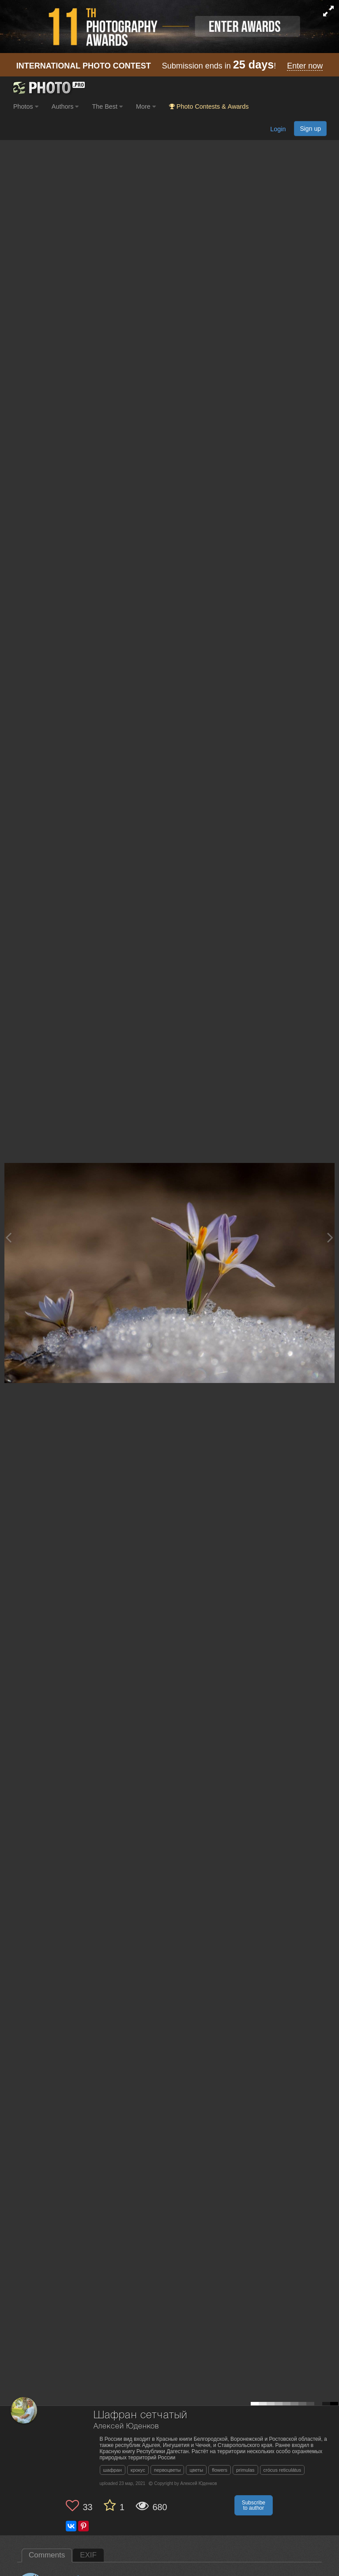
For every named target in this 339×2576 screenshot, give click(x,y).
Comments (47, 2555)
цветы (196, 2470)
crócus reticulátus (282, 2470)
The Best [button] (107, 106)
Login (278, 129)
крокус (138, 2470)
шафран (112, 2470)
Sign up (310, 128)
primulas (245, 2470)
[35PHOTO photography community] (48, 87)
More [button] (146, 106)
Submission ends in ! (169, 65)
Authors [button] (65, 106)
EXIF (88, 2555)
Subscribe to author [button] (253, 2505)
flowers (219, 2470)
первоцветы (167, 2470)
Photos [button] (25, 106)
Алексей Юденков (126, 2426)
